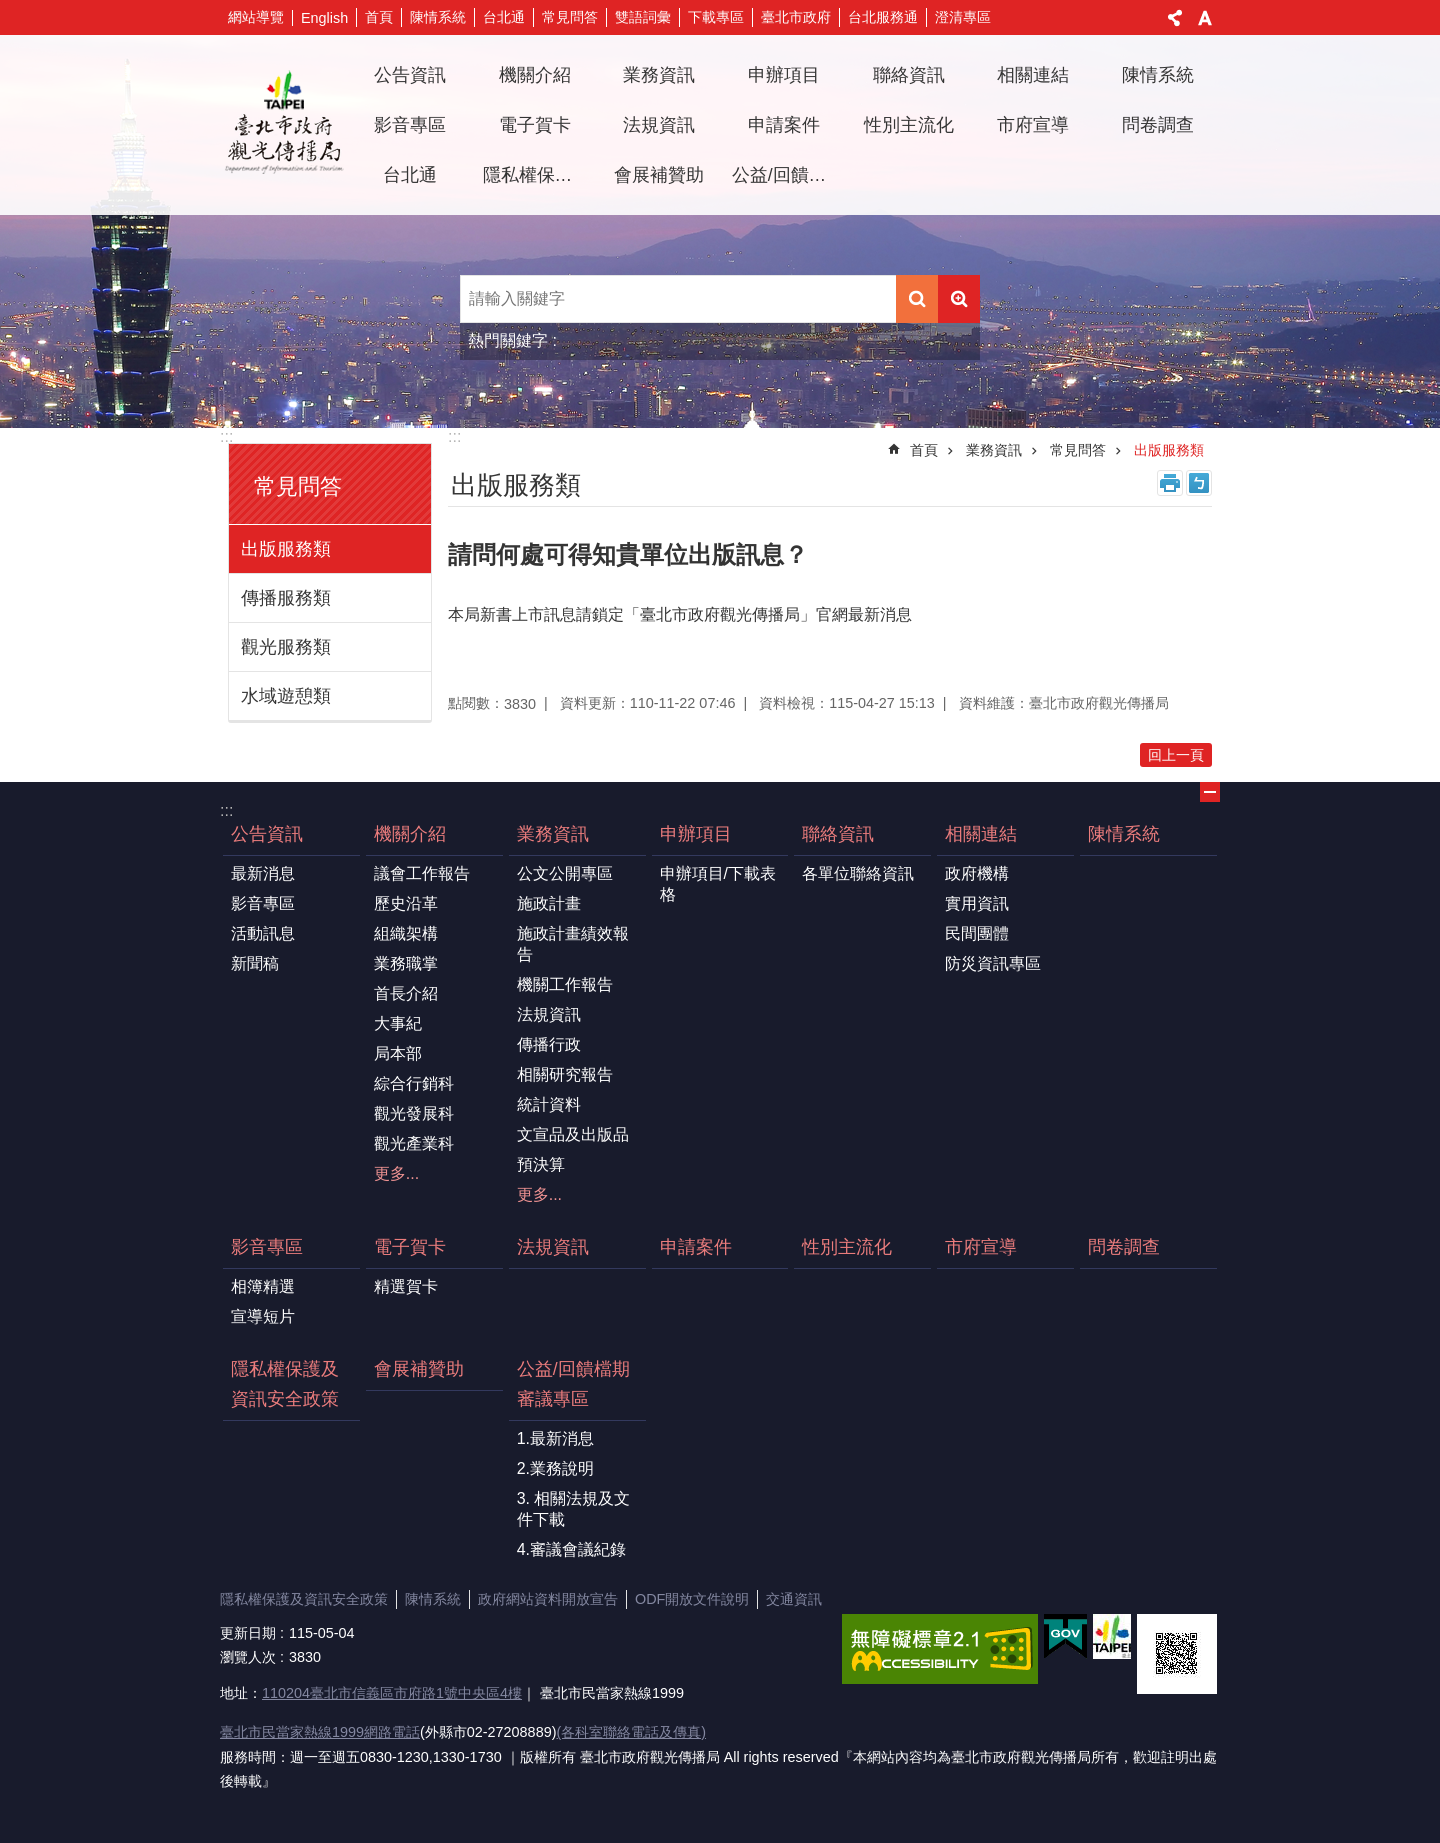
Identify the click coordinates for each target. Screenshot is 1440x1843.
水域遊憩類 (286, 696)
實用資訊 (977, 903)
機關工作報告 (565, 984)
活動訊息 (263, 933)
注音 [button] (1199, 483)
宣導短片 (263, 1316)
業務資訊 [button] (659, 75)
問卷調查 (1158, 125)
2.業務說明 (555, 1468)
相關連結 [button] (1033, 75)
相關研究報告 (565, 1074)
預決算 (541, 1164)
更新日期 (248, 1633)
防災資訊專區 (993, 963)
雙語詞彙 (643, 17)
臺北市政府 (796, 17)
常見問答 (570, 17)
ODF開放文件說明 (692, 1599)
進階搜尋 (959, 299)
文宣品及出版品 (573, 1134)
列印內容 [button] (1170, 483)
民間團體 (977, 933)
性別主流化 (909, 125)
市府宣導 (1033, 125)
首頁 (379, 17)
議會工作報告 (422, 873)
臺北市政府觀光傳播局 (284, 125)
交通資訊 (794, 1599)
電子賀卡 (410, 1247)
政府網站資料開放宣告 (548, 1599)
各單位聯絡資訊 (858, 873)
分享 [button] (1175, 18)
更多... (396, 1173)
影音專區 (263, 903)
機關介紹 (410, 834)
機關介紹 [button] (535, 75)
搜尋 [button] (917, 299)
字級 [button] (1205, 18)
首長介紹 (406, 993)
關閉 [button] (1210, 792)
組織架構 (406, 933)
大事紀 (398, 1023)
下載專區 (716, 17)
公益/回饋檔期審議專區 (573, 1384)
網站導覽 (256, 17)
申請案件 (784, 125)
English (324, 18)
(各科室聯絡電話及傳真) (631, 1732)
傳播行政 (549, 1044)
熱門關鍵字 (508, 340)
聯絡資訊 (838, 834)
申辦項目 (696, 834)
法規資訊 (659, 125)
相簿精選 (263, 1286)
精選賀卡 (406, 1286)
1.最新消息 (555, 1438)
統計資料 (549, 1104)
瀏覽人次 (248, 1657)
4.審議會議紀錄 (571, 1549)
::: (226, 436)
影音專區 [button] (410, 125)
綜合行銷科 (414, 1083)
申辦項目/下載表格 (718, 884)
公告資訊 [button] (410, 75)
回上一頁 (1176, 755)
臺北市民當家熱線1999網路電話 (320, 1732)
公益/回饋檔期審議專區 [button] (787, 175)
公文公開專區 (565, 873)
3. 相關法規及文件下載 (574, 1509)
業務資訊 (994, 450)
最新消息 (263, 873)
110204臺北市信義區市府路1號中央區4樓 (392, 1693)
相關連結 (981, 834)
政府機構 (977, 873)
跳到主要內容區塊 (10, 10)
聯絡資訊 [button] (909, 75)
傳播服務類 (286, 598)
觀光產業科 (414, 1143)
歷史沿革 (406, 903)
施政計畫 (549, 903)
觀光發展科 (414, 1113)
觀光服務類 (286, 647)
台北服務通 (883, 17)
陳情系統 (438, 17)
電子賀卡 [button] (535, 125)
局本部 (398, 1053)
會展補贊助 (659, 175)
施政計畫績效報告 (573, 944)
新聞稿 (255, 963)
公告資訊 (267, 834)
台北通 (504, 17)
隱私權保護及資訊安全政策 (538, 175)
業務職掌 (406, 963)
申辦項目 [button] (784, 75)
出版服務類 (286, 549)
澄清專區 (963, 17)
